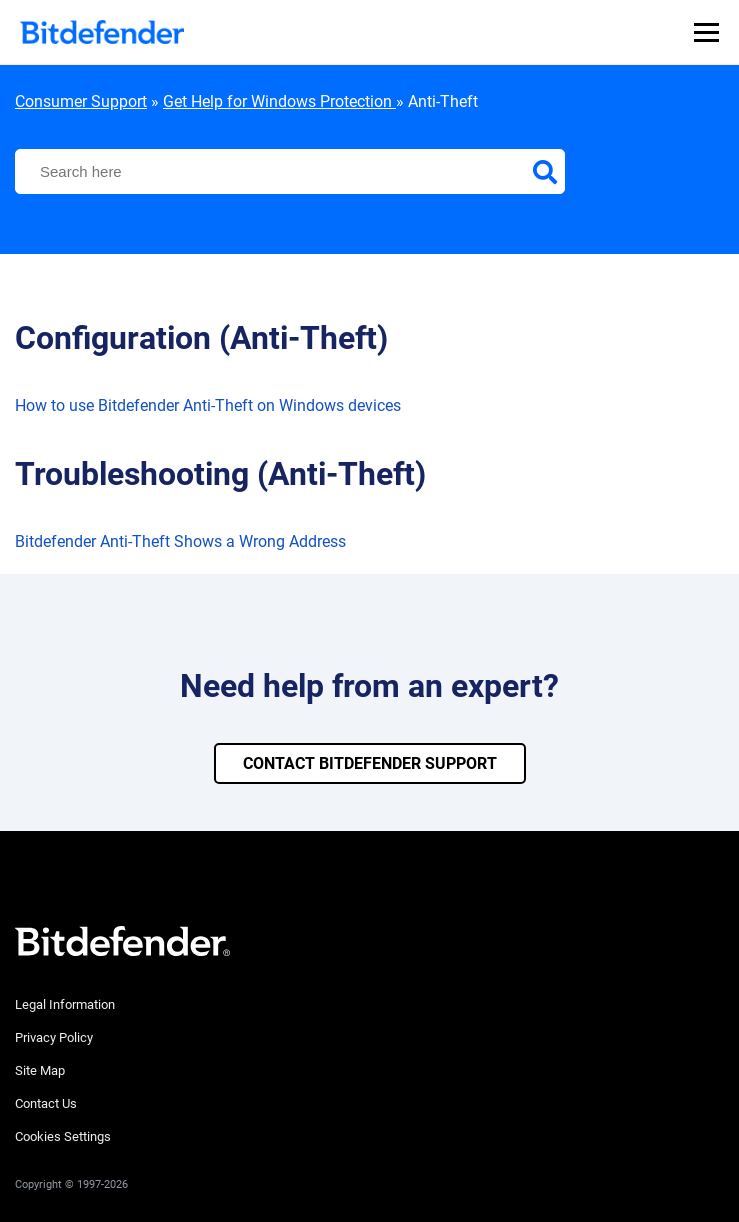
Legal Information (65, 1004)
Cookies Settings (63, 1136)
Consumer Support (81, 101)
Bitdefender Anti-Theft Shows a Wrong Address (180, 541)
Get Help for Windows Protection (279, 101)
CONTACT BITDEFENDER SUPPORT (370, 763)
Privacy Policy (54, 1037)
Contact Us (46, 1103)
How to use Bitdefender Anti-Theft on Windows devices (208, 405)
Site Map (40, 1070)
